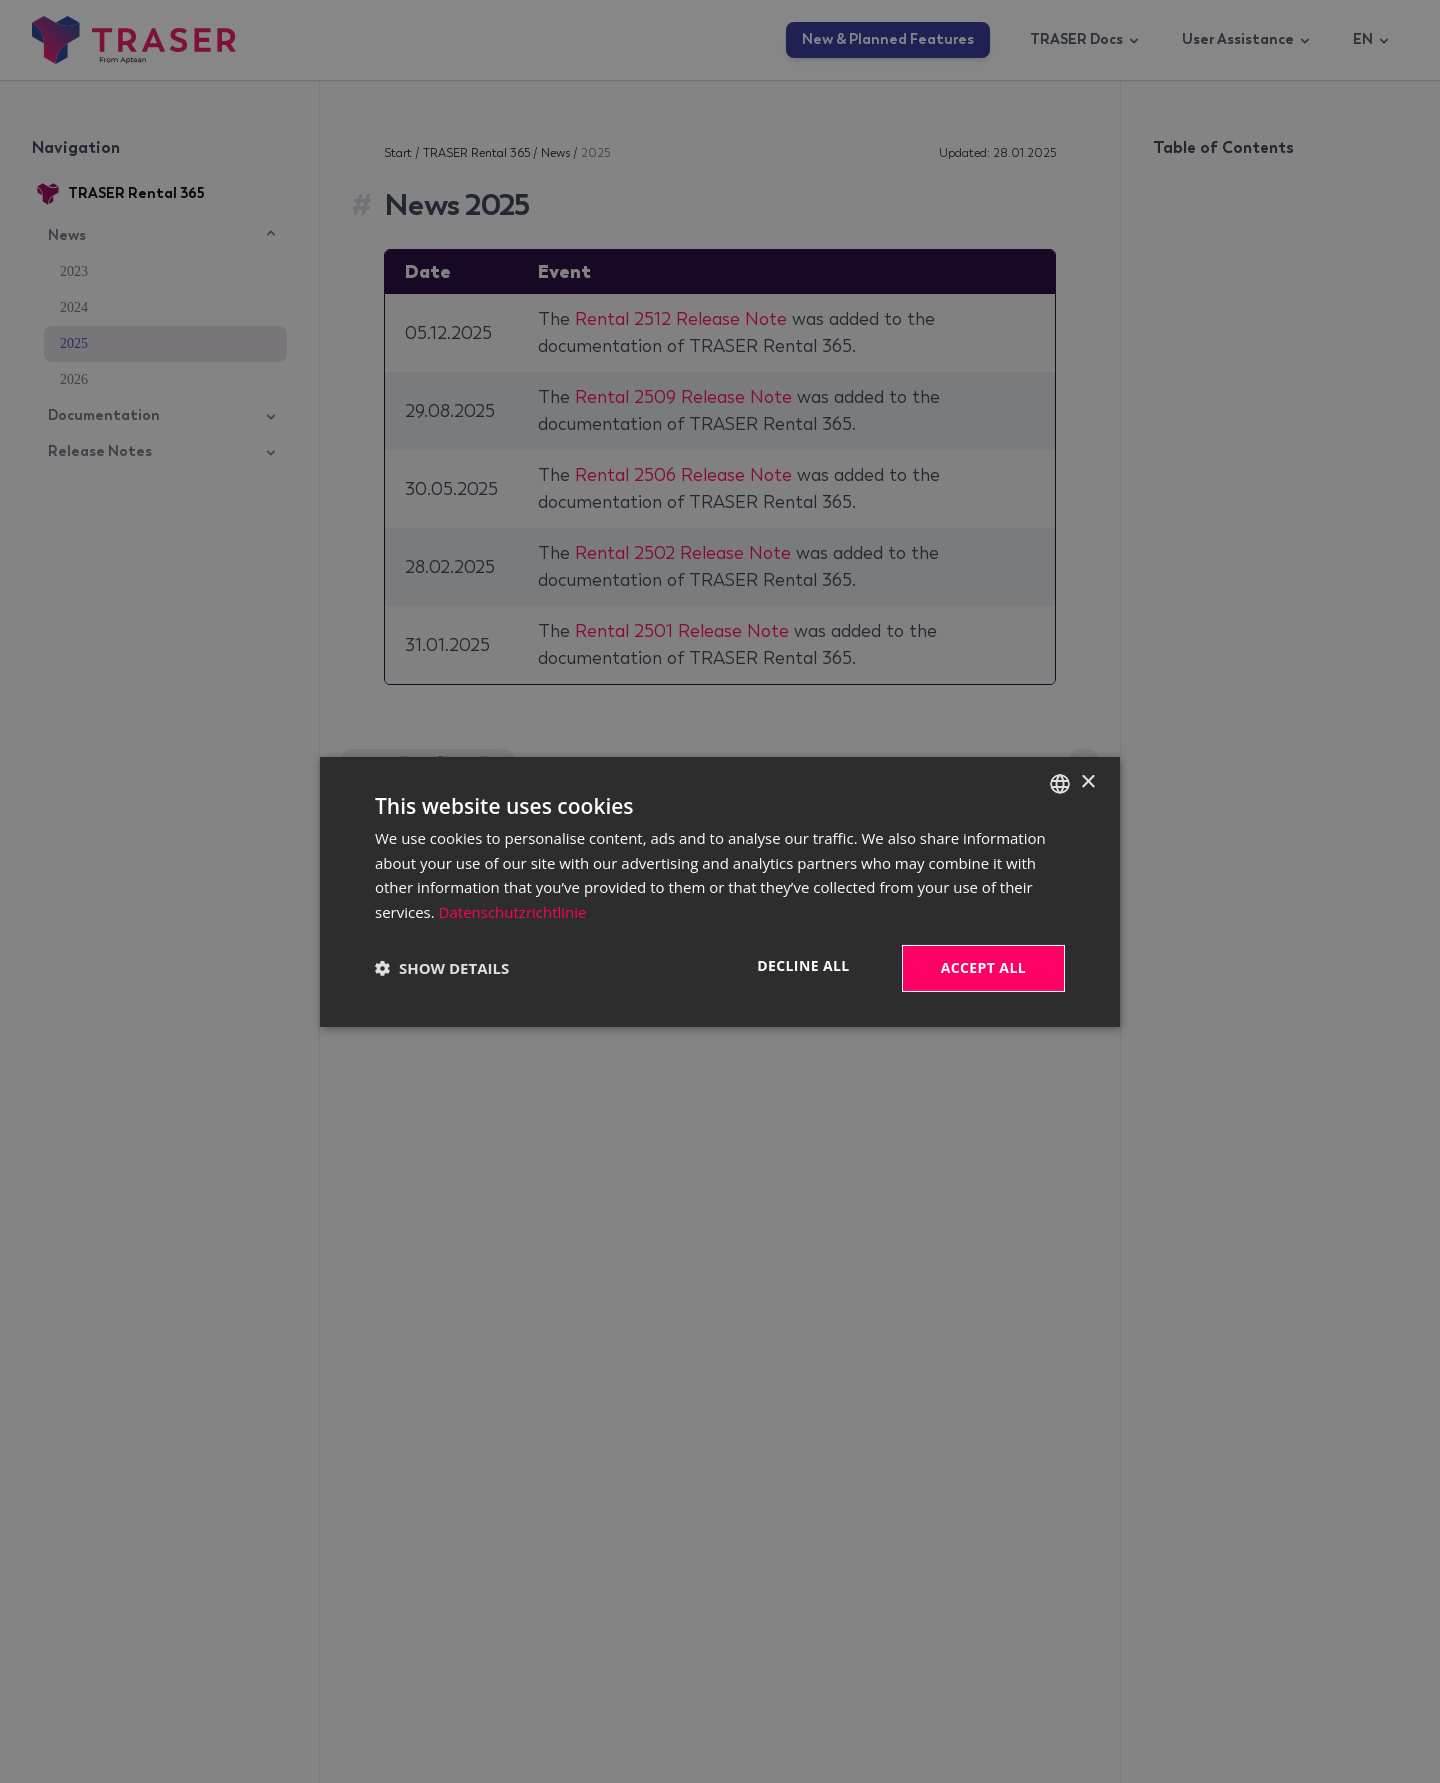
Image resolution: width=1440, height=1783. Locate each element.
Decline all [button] (803, 965)
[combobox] (1060, 783)
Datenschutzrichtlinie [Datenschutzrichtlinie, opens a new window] (513, 912)
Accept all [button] (983, 967)
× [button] (1087, 782)
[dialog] (720, 891)
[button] (442, 968)
